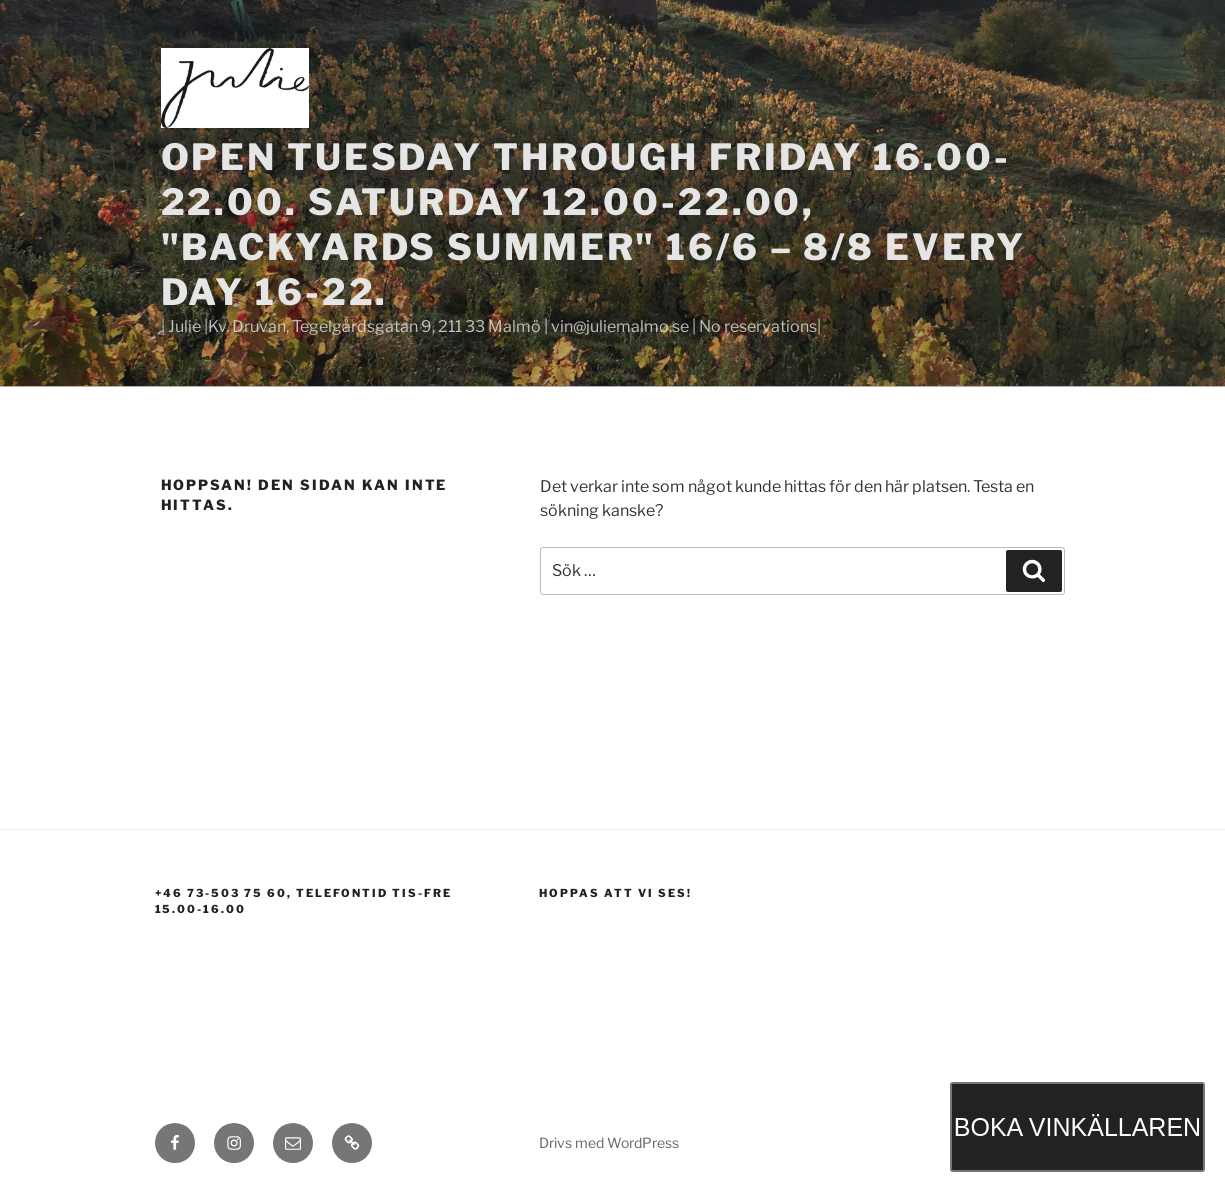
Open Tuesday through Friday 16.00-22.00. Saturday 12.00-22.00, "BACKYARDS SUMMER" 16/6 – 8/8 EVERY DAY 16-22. (594, 224)
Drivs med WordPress (609, 1142)
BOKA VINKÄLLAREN (1077, 1127)
